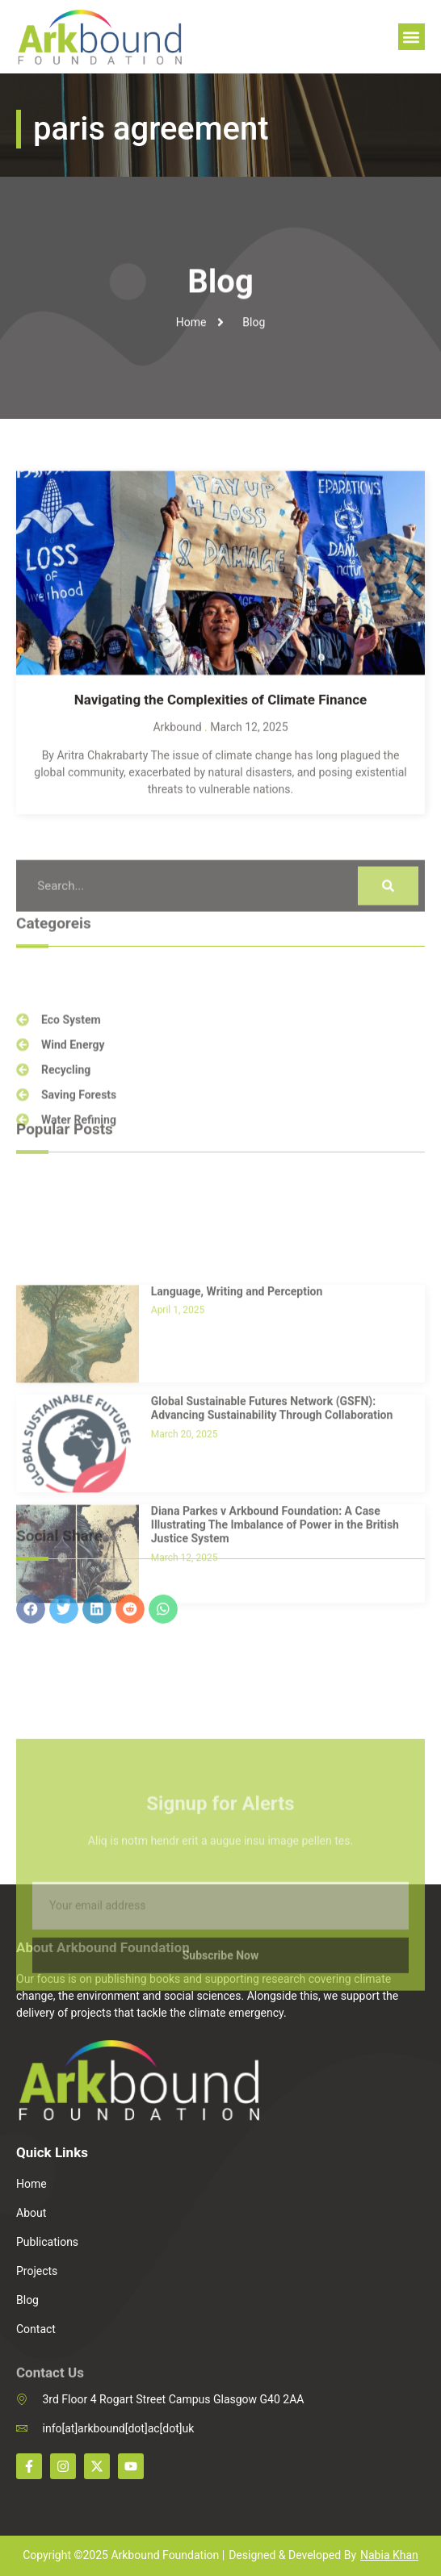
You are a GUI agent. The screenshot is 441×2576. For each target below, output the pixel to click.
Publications (47, 2241)
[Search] (388, 906)
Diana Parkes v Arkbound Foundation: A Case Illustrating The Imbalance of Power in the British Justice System (275, 1649)
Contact (36, 2329)
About (31, 2212)
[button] (411, 36)
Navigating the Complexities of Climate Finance (221, 721)
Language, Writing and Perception (237, 1414)
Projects (36, 2270)
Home (31, 2183)
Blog (27, 2300)
